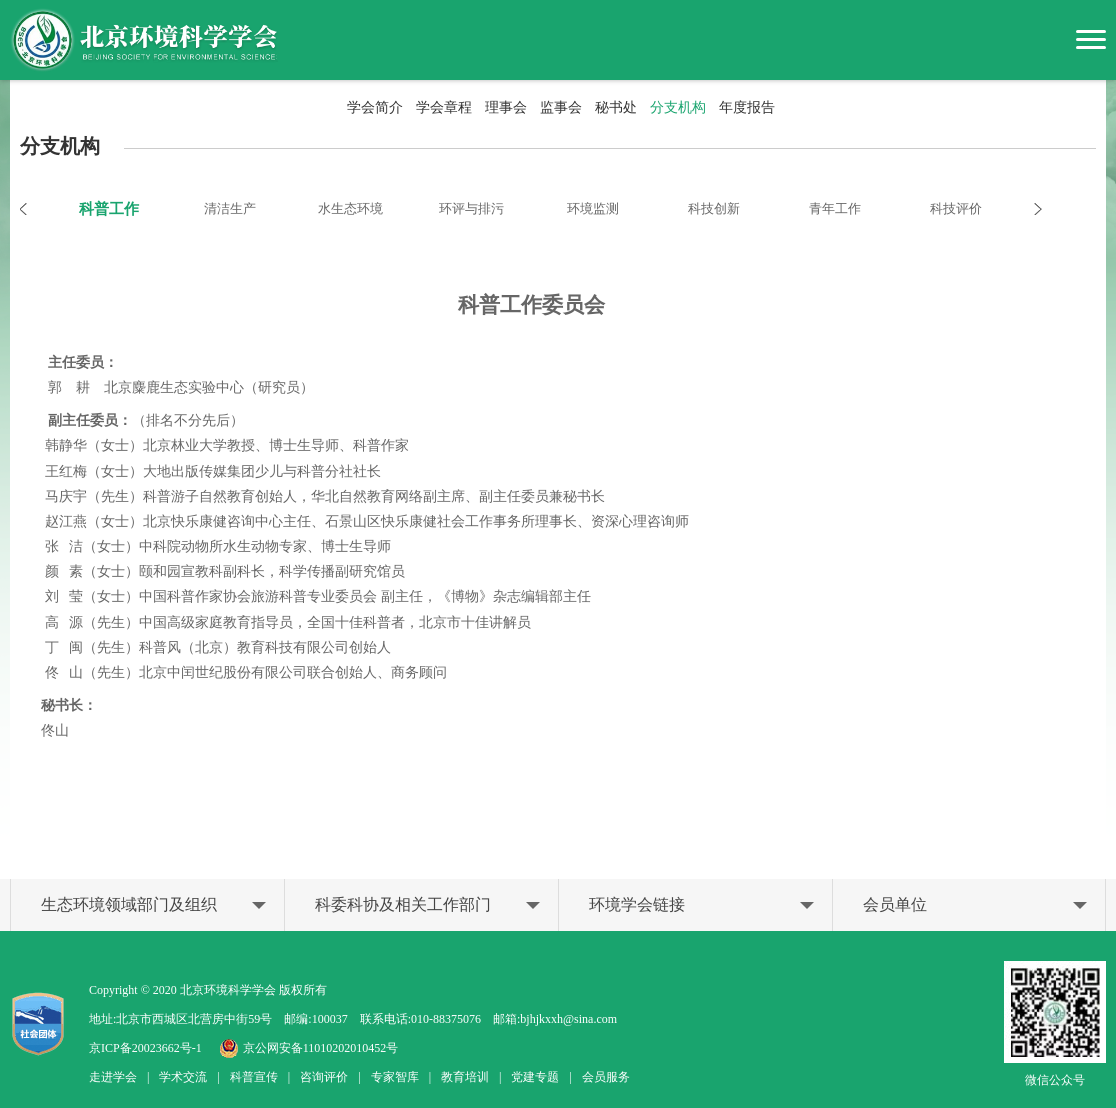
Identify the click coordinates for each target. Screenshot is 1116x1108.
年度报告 (747, 107)
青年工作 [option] (835, 208)
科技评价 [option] (956, 208)
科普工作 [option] (109, 209)
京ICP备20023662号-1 (145, 1048)
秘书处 (616, 107)
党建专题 (535, 1077)
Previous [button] (34, 209)
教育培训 (465, 1077)
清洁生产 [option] (230, 208)
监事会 (561, 107)
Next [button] (1028, 209)
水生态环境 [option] (350, 208)
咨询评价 (324, 1077)
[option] (558, 549)
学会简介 (375, 107)
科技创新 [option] (714, 208)
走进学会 (113, 1077)
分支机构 (678, 107)
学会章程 (444, 107)
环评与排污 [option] (471, 208)
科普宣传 (254, 1077)
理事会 (506, 107)
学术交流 (183, 1077)
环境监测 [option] (593, 208)
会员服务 (606, 1077)
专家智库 (395, 1077)
